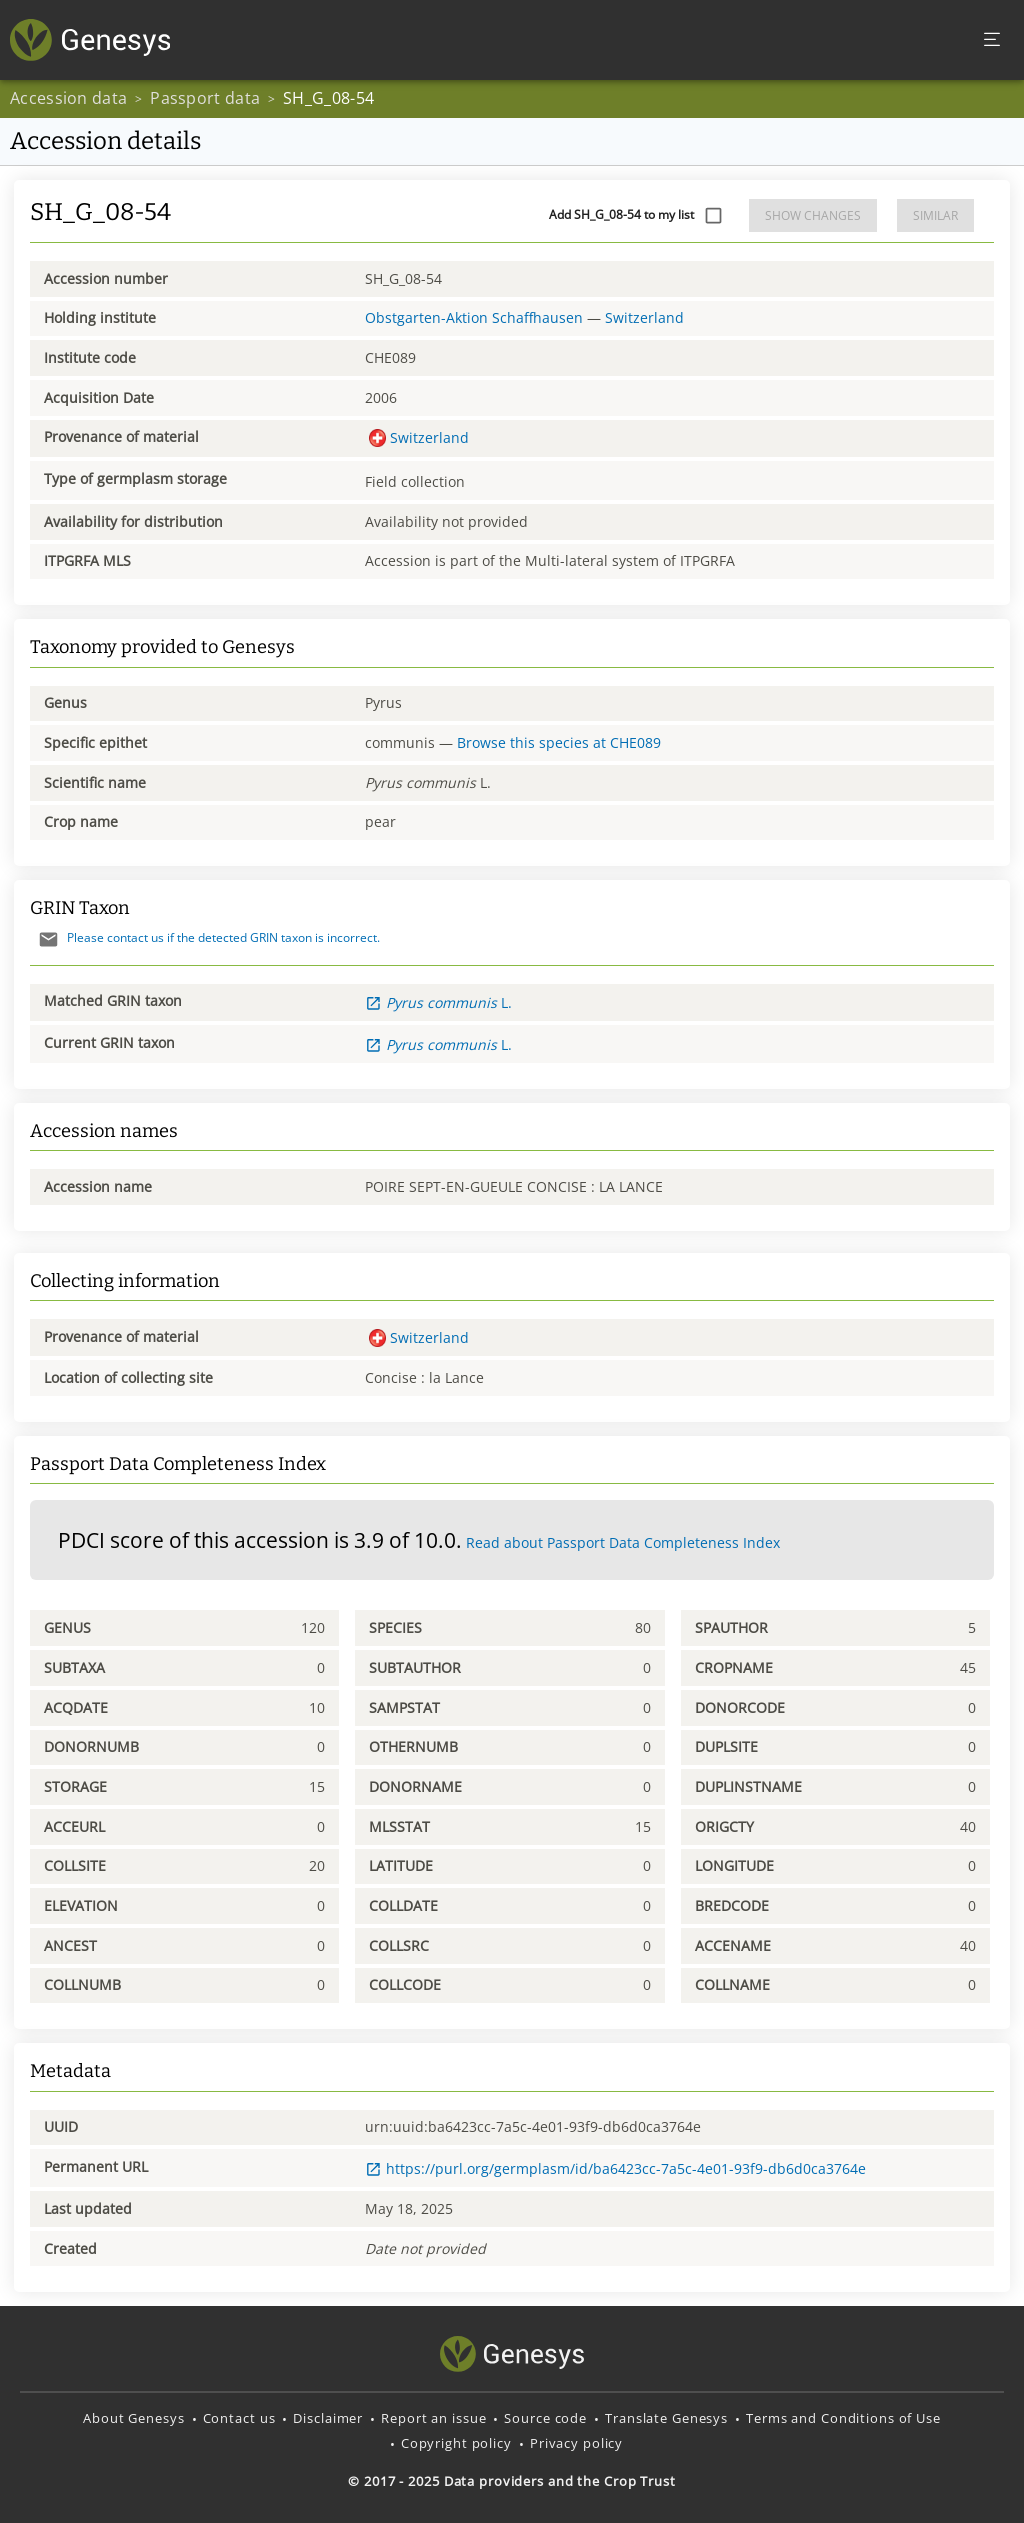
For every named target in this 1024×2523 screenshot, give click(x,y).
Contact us (239, 2418)
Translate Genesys (666, 2418)
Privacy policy (576, 2443)
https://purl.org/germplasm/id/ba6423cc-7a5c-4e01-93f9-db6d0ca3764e (615, 2168)
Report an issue (433, 2418)
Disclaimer (328, 2418)
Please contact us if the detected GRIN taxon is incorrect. (205, 937)
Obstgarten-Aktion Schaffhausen (474, 317)
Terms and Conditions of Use (843, 2418)
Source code (545, 2418)
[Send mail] (48, 939)
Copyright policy (456, 2443)
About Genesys (133, 2418)
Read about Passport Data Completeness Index (623, 1542)
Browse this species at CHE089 (559, 742)
